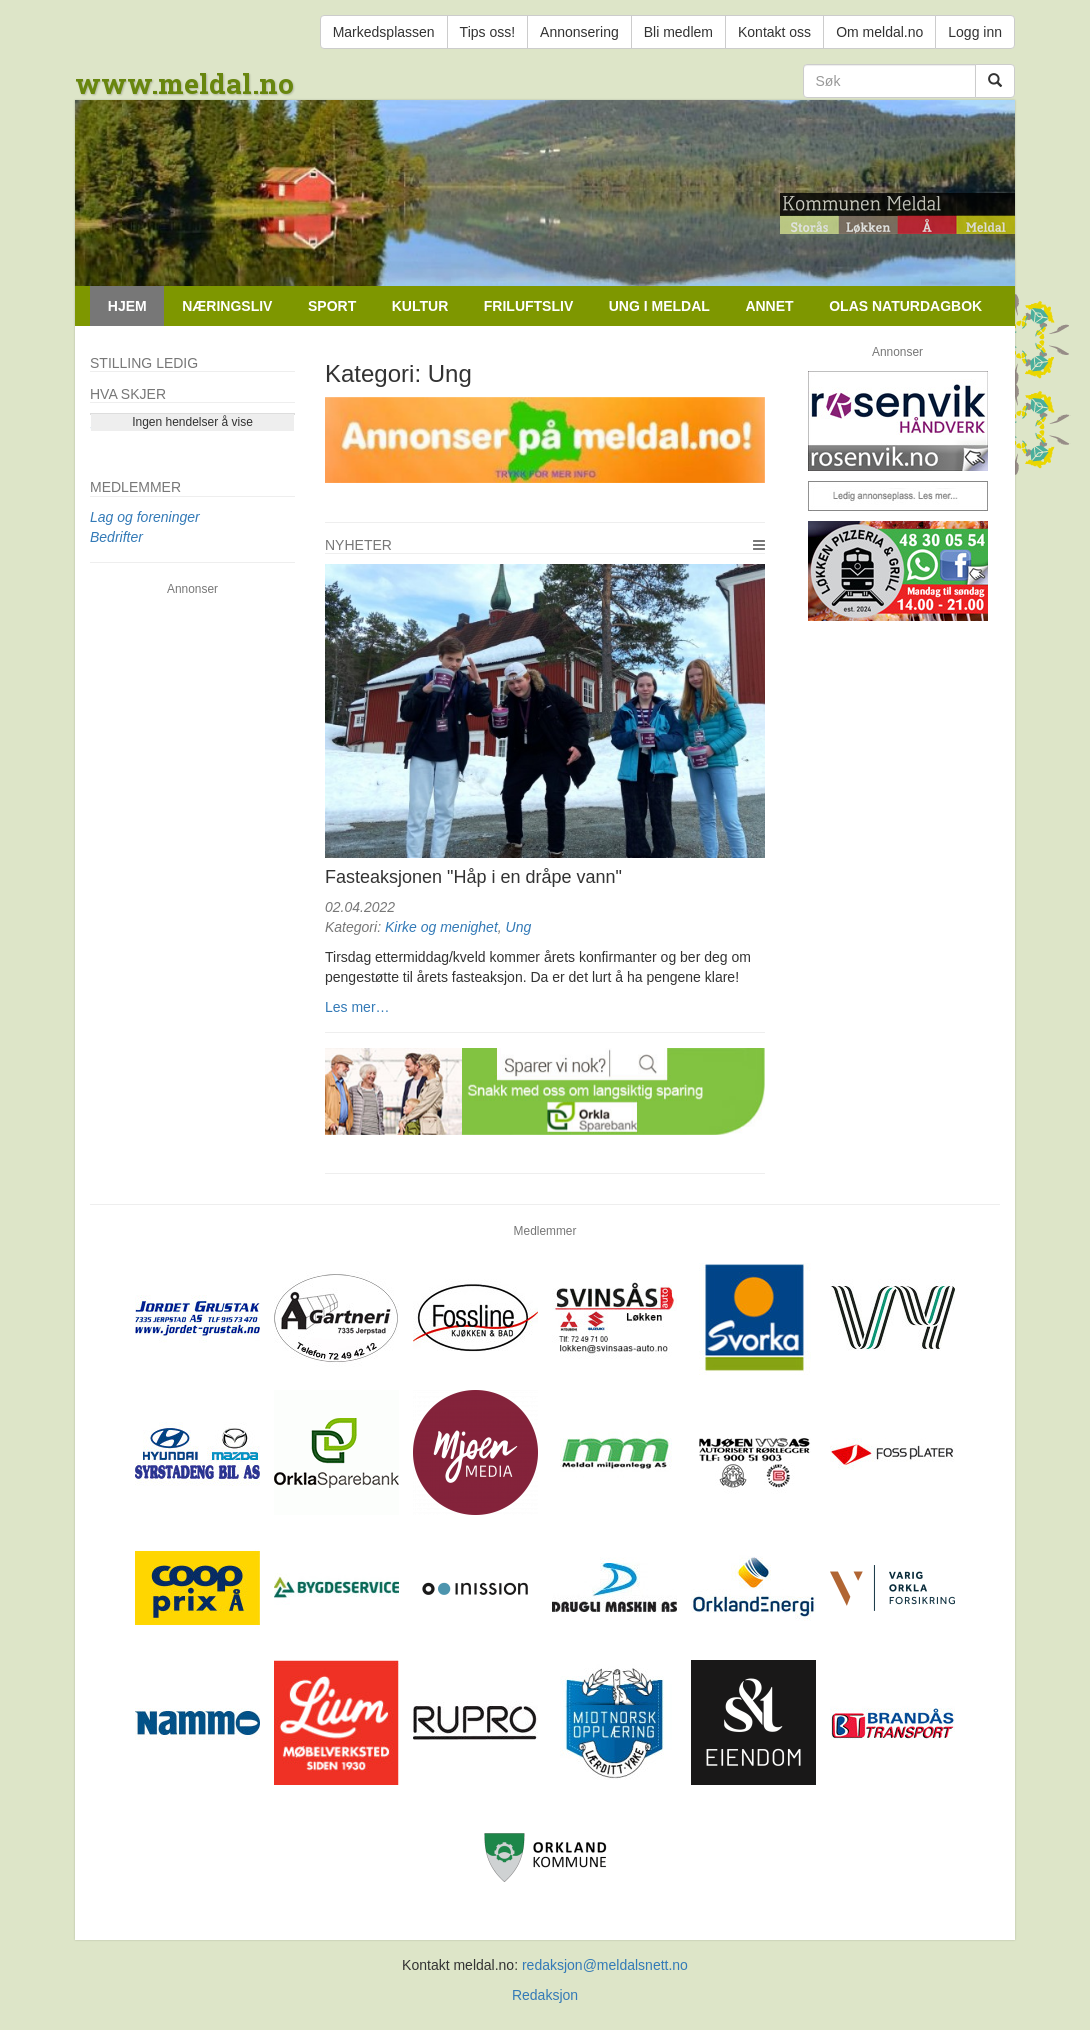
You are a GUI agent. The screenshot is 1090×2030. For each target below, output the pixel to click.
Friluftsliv (528, 306)
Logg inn (975, 32)
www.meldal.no (184, 83)
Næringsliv (227, 306)
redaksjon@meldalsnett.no (605, 1965)
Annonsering (579, 32)
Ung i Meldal (659, 306)
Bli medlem (678, 32)
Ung (519, 927)
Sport (332, 306)
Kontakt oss (774, 32)
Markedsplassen (384, 32)
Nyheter (358, 545)
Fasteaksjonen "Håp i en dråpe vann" (473, 877)
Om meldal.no (879, 32)
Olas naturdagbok (905, 306)
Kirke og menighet (441, 927)
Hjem (127, 306)
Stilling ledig (144, 363)
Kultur (420, 306)
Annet (769, 306)
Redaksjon (545, 1995)
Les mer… (357, 1007)
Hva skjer (128, 394)
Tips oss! (488, 32)
